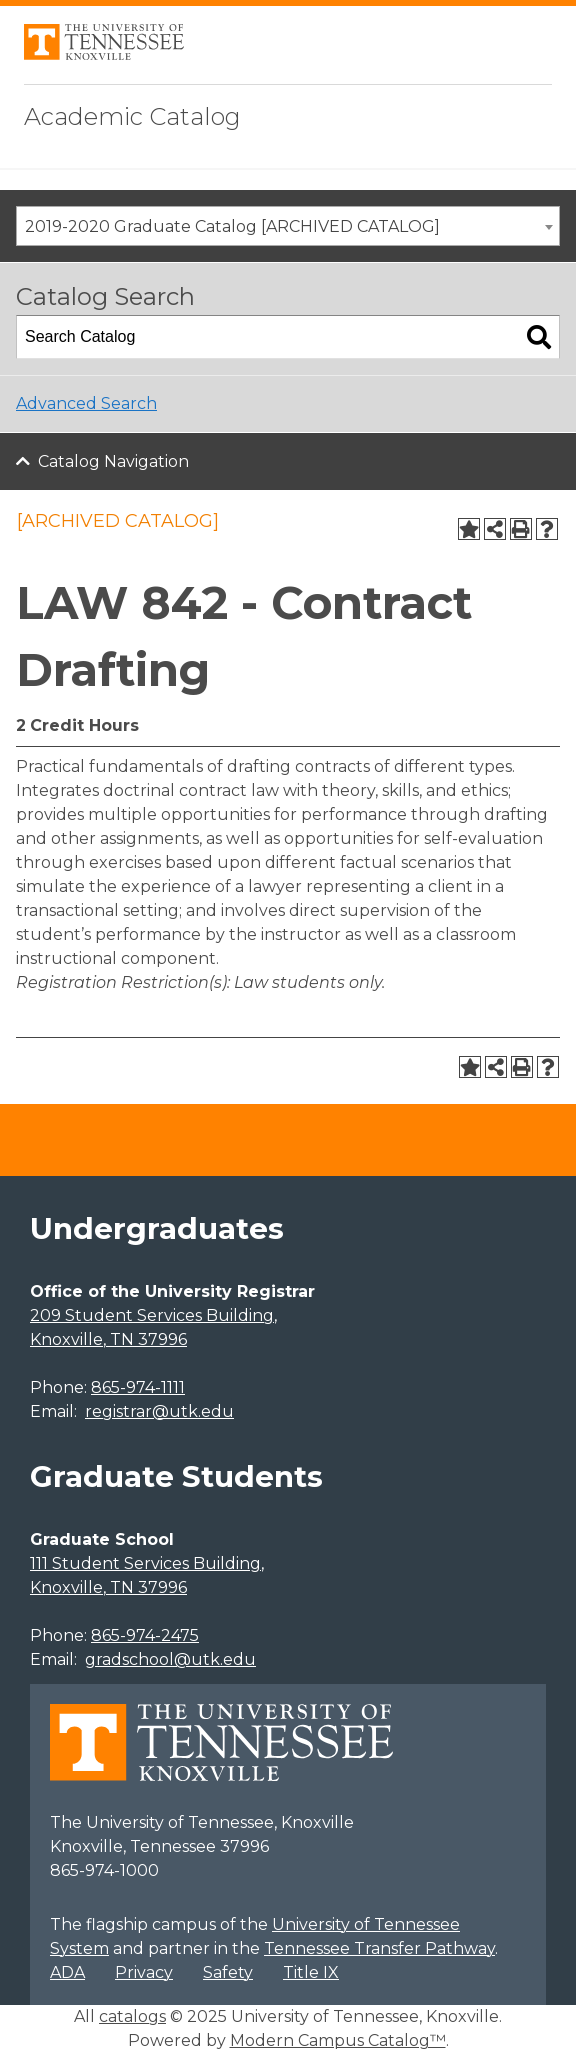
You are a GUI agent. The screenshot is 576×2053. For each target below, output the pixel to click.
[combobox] (288, 226)
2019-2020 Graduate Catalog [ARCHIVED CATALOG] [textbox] (232, 226)
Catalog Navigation (113, 461)
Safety (228, 1972)
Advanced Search (86, 403)
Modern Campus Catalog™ (338, 2040)
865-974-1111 (138, 1387)
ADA (67, 1972)
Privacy (144, 1972)
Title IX (311, 1972)
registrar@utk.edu (159, 1411)
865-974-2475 (145, 1635)
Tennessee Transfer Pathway (379, 1948)
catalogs (132, 2016)
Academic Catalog (132, 116)
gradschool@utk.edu (170, 1659)
